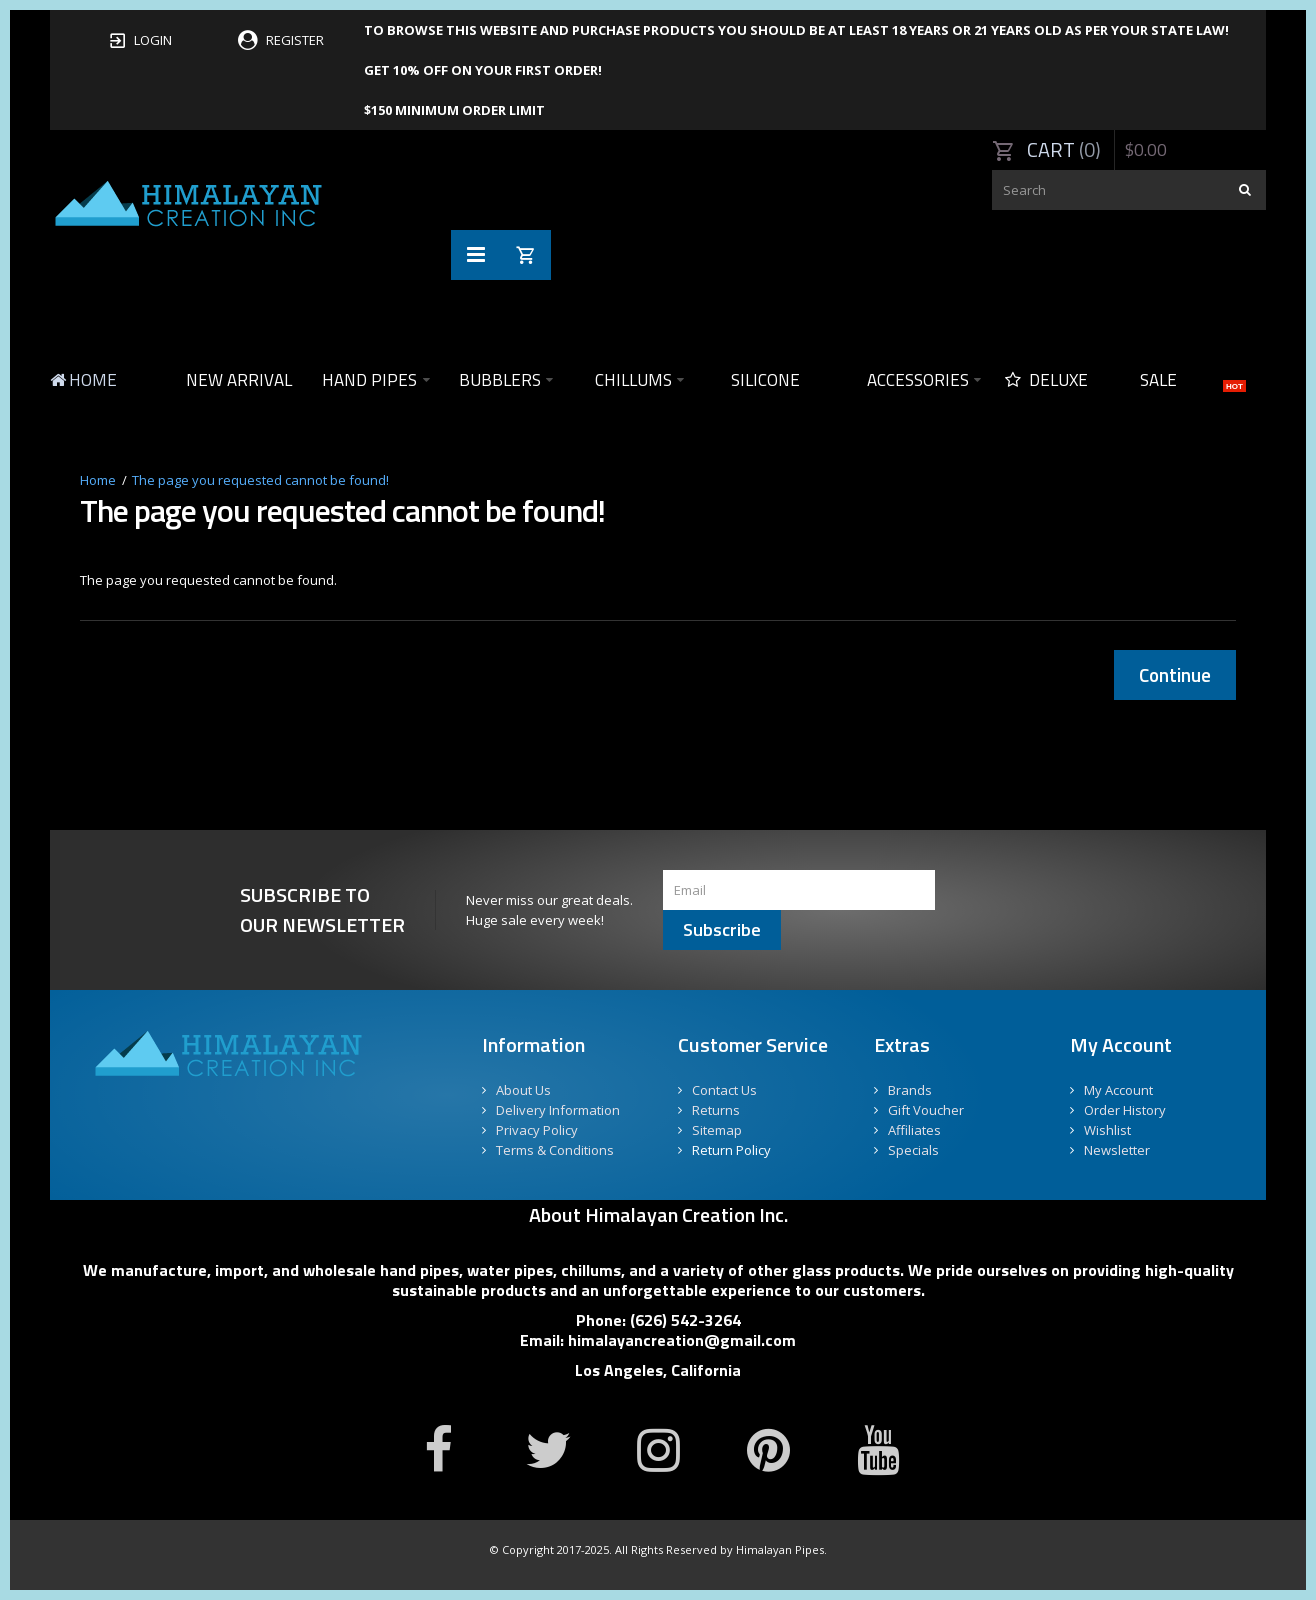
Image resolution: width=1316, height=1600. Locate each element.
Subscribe (722, 929)
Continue (1175, 674)
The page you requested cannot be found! (260, 480)
